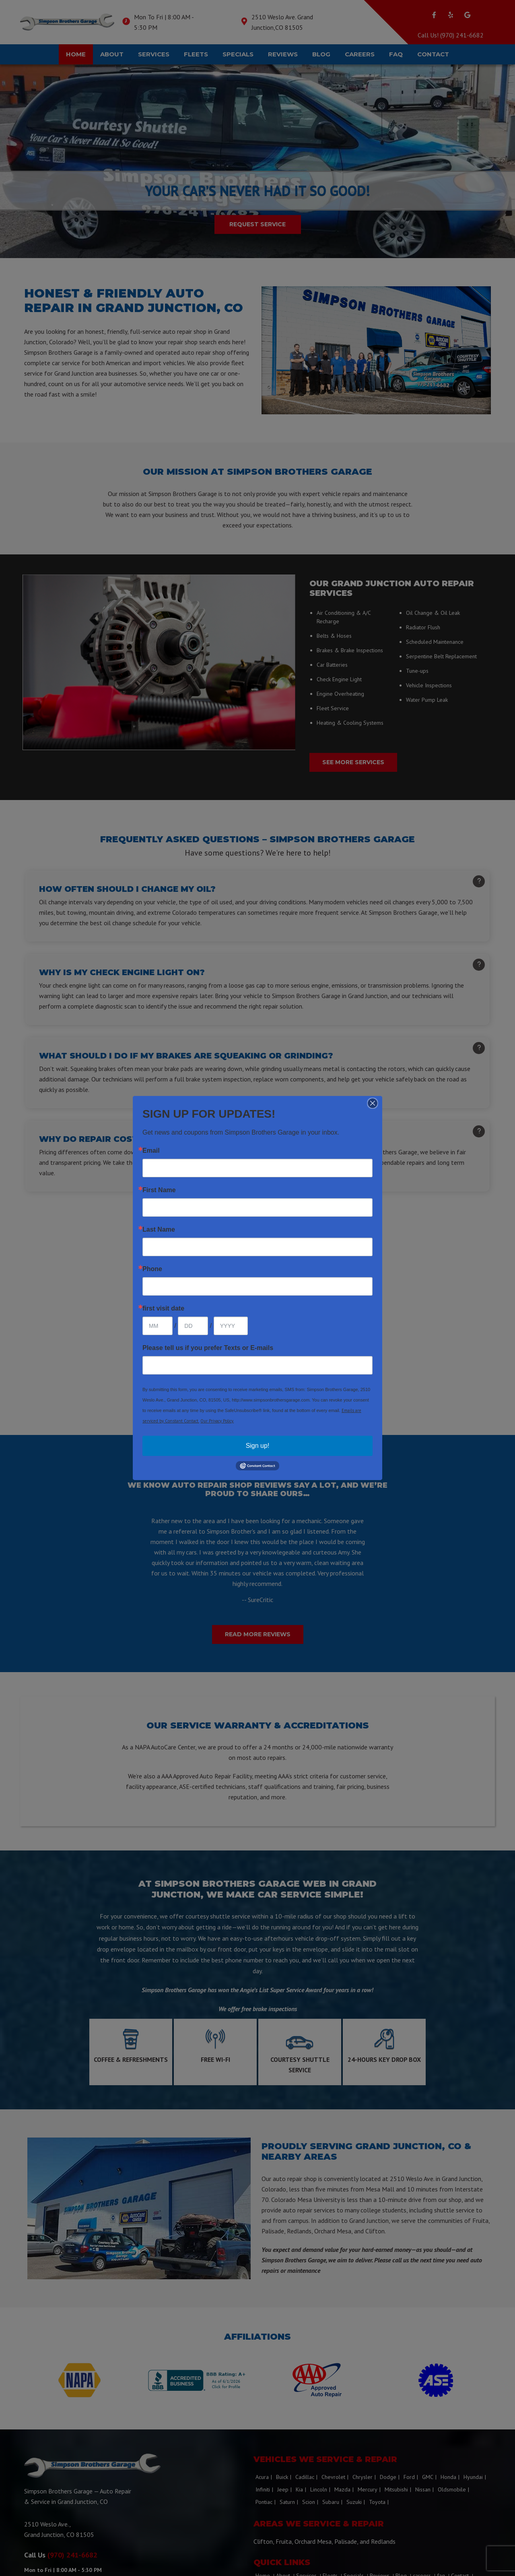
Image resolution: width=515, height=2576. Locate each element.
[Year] (231, 1326)
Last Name (158, 1229)
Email (151, 1150)
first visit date (163, 1308)
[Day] (193, 1326)
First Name (159, 1190)
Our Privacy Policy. (217, 1421)
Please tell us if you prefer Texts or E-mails (207, 1348)
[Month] (157, 1326)
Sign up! (258, 1445)
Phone (152, 1269)
